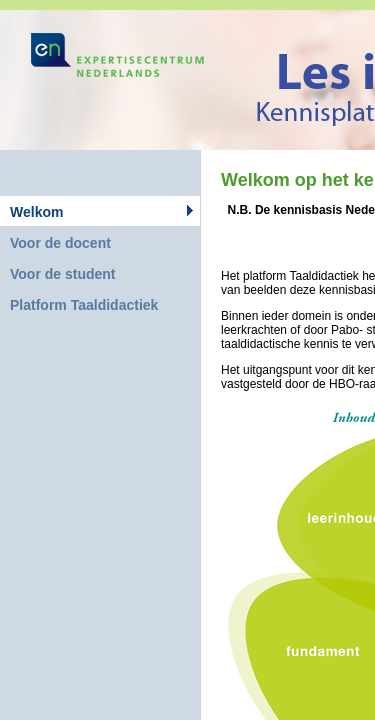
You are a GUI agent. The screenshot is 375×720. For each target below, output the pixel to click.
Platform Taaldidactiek (84, 305)
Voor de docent (60, 243)
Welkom (36, 212)
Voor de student (63, 274)
